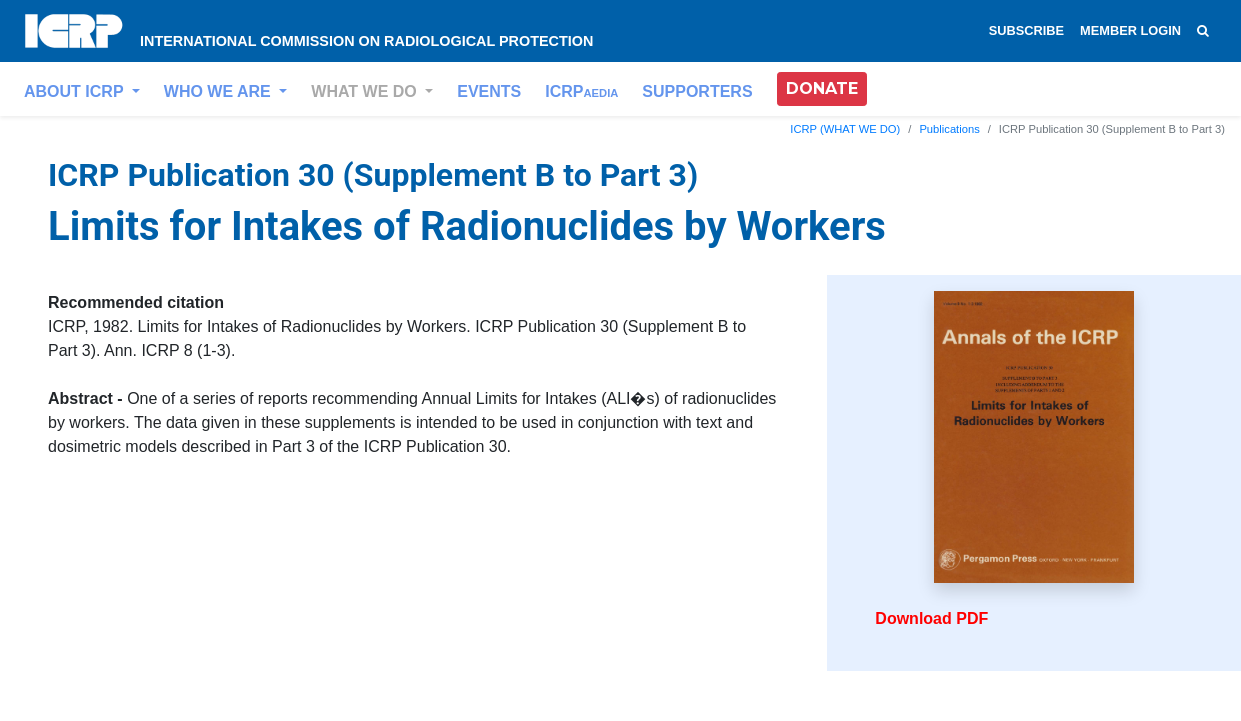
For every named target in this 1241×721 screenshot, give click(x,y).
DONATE (822, 88)
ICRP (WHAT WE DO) (845, 129)
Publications (949, 129)
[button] (822, 89)
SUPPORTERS (697, 91)
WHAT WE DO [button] (366, 91)
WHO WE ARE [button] (219, 91)
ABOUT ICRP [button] (76, 91)
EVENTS (489, 91)
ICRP (581, 91)
